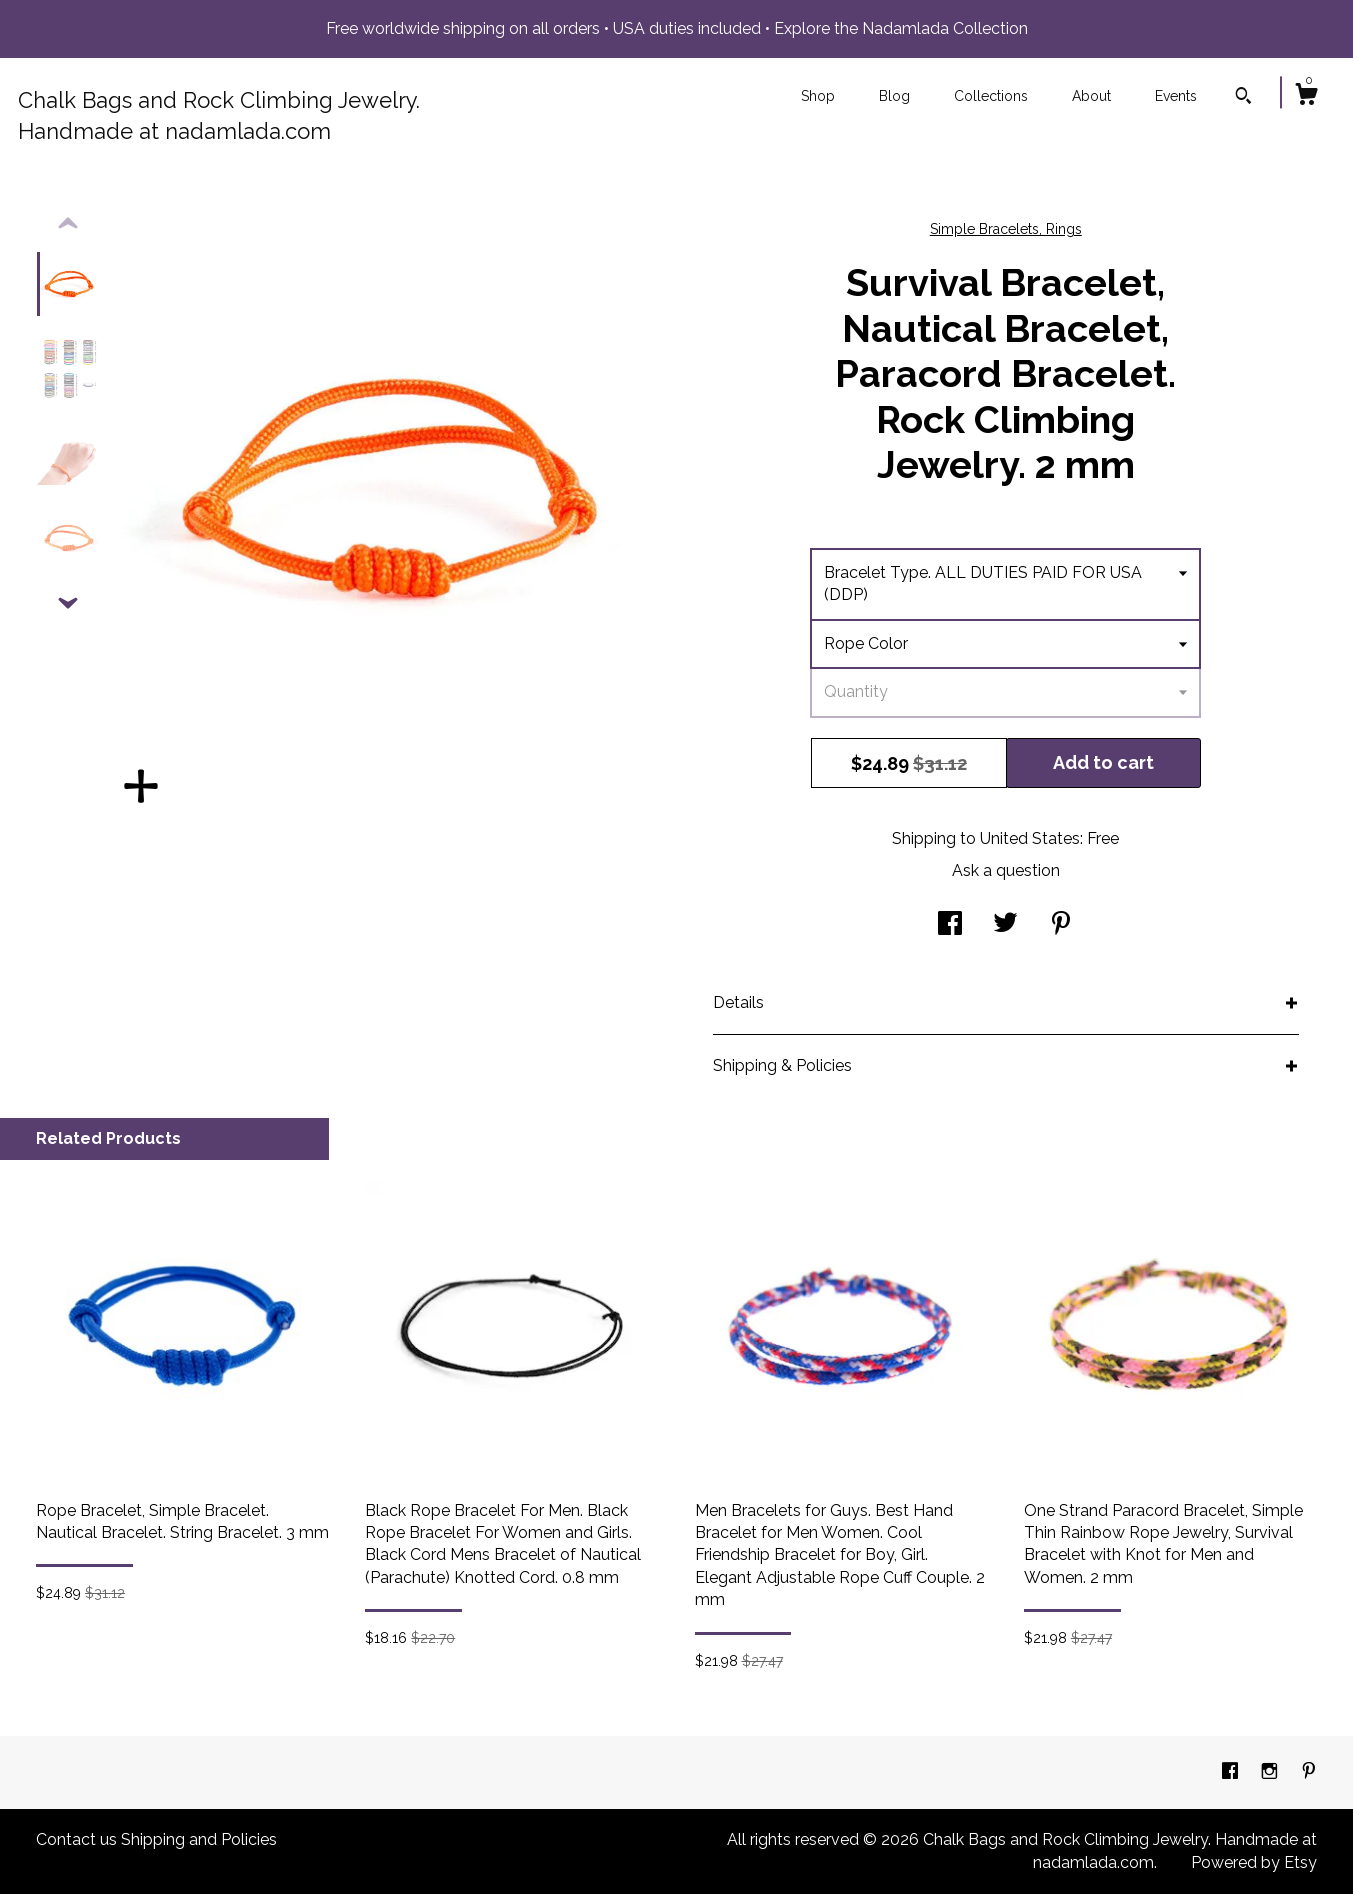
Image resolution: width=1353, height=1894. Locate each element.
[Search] (1243, 98)
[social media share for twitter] (1005, 925)
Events (1176, 96)
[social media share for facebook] (950, 925)
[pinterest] (1309, 1771)
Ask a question (1006, 870)
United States (1030, 838)
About (1091, 96)
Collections (991, 96)
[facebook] (1232, 1771)
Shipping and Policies (199, 1839)
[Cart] (1306, 97)
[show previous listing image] (68, 224)
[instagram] (1271, 1771)
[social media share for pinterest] (1061, 925)
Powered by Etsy (1254, 1862)
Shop (818, 96)
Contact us (76, 1839)
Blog (894, 96)
